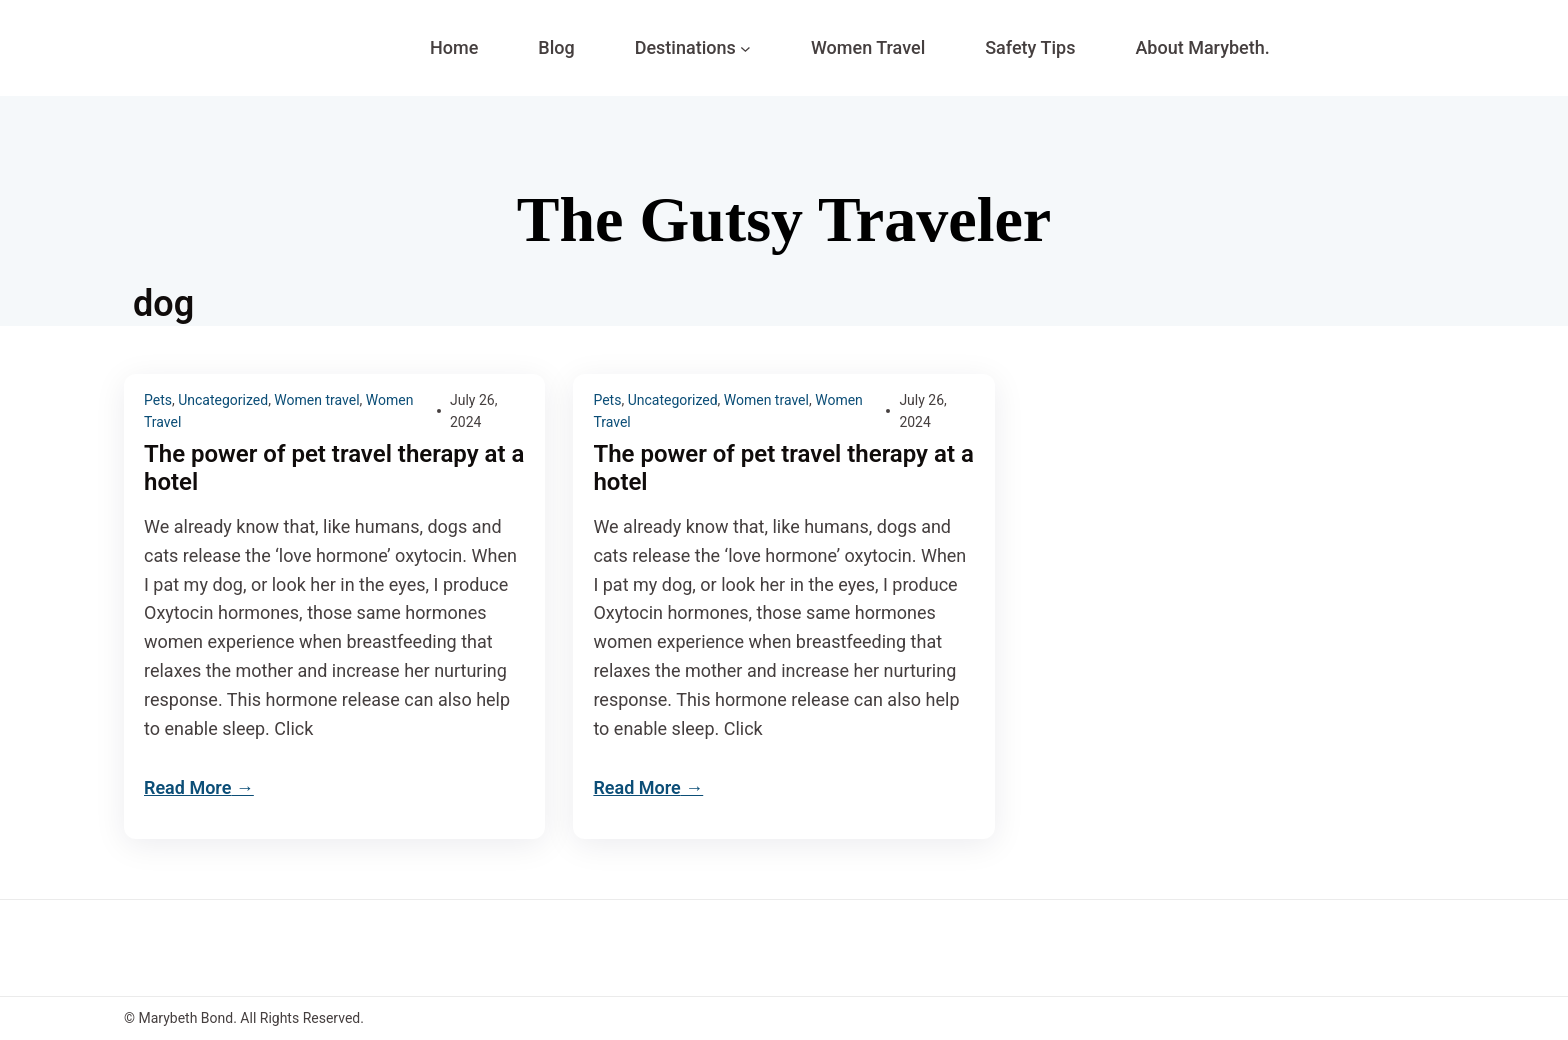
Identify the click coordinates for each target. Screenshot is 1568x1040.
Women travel (316, 400)
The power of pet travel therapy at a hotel (334, 468)
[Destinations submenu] (745, 48)
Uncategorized (223, 400)
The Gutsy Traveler (784, 219)
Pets (158, 400)
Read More (187, 787)
